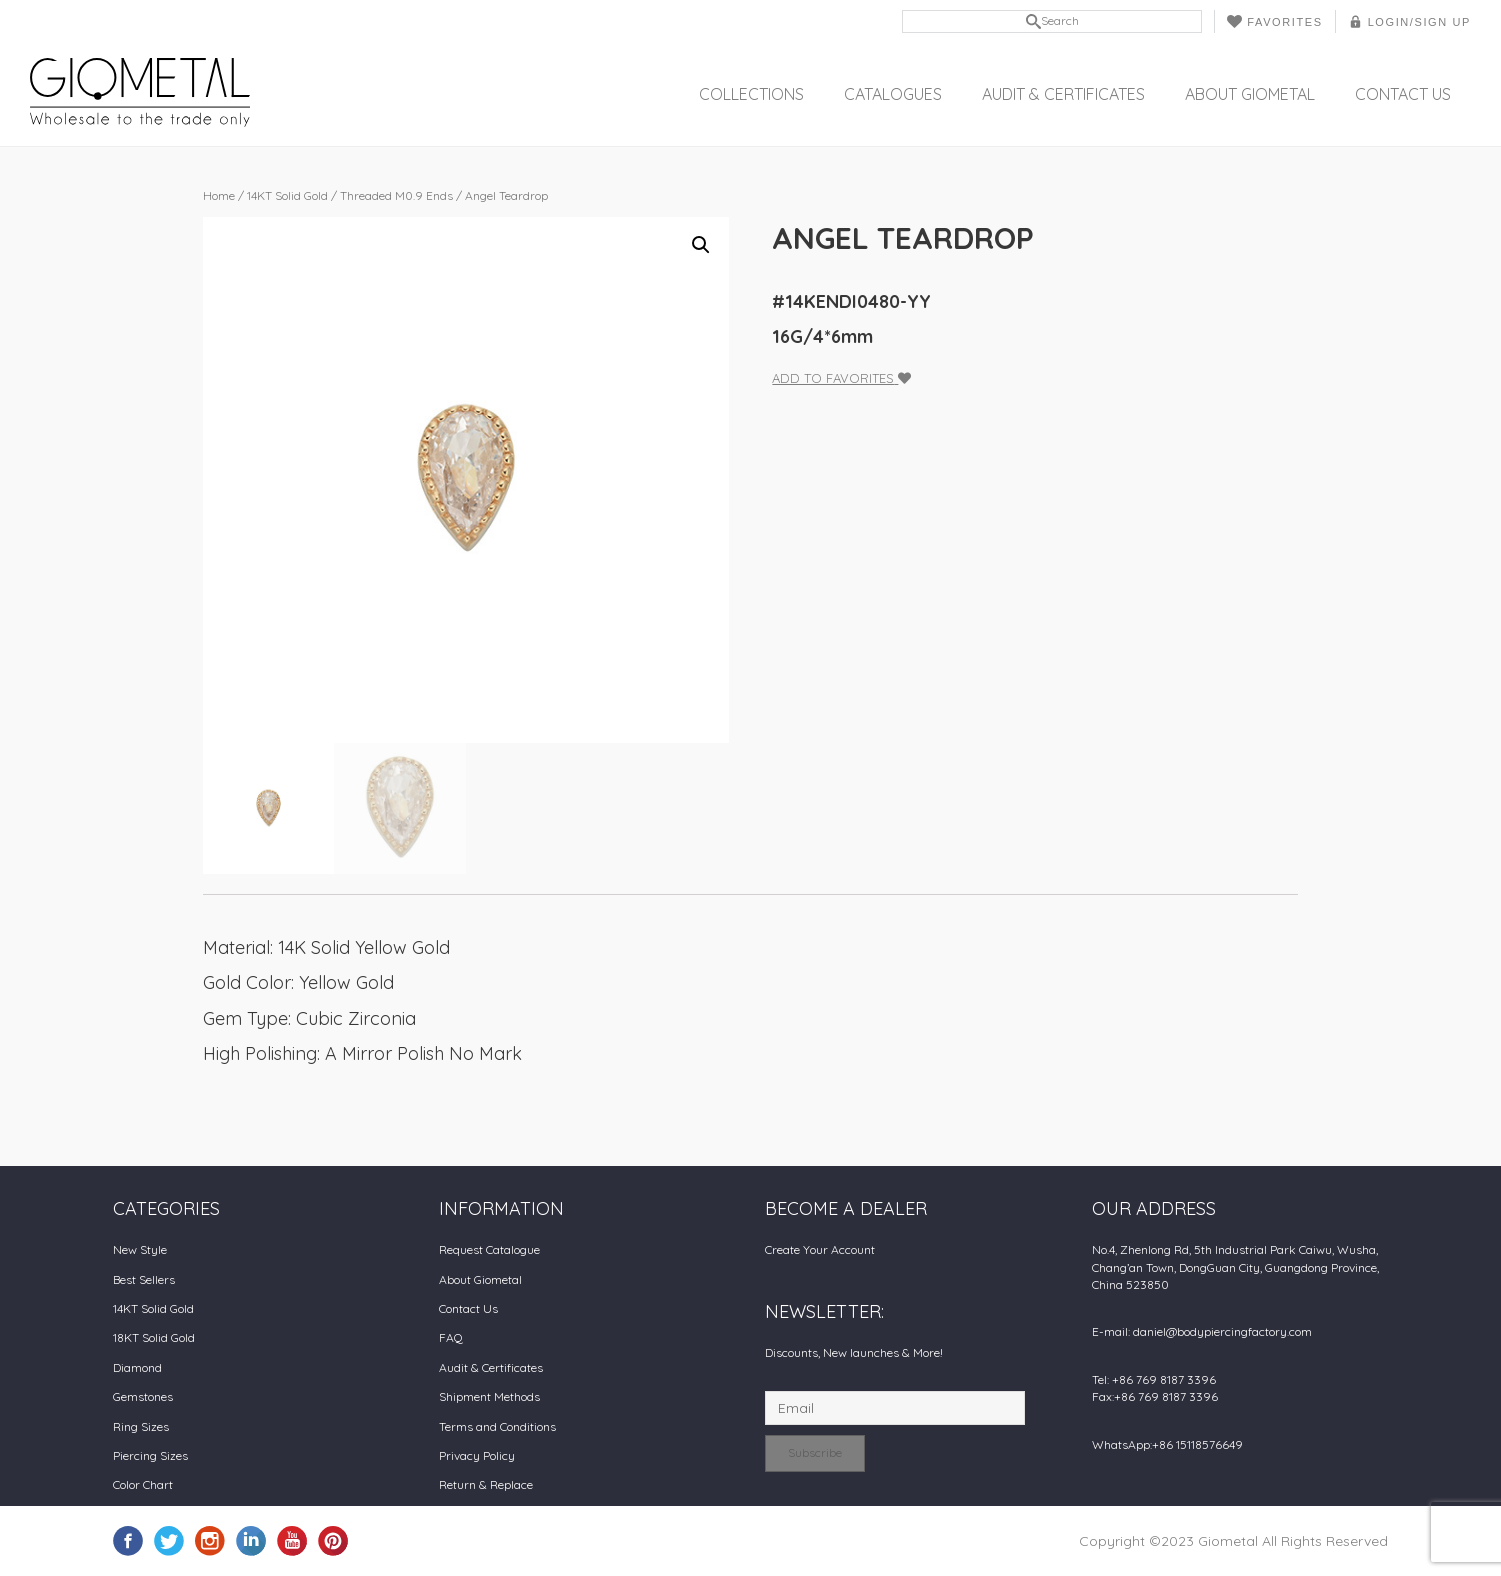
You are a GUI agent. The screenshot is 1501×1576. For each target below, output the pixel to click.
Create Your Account (820, 1249)
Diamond (137, 1367)
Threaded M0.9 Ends (396, 195)
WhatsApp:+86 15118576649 (1167, 1444)
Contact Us (1403, 94)
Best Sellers (144, 1279)
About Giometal (1250, 94)
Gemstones (143, 1396)
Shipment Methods (489, 1396)
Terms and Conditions (497, 1426)
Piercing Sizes (150, 1455)
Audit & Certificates (1063, 94)
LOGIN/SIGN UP (1409, 21)
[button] (701, 245)
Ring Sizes (141, 1426)
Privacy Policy (477, 1455)
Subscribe (815, 1452)
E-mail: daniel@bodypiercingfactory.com (1202, 1331)
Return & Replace (486, 1484)
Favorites (1274, 21)
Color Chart (143, 1484)
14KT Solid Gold (287, 195)
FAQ (451, 1337)
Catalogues (893, 94)
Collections (751, 94)
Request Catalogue (489, 1249)
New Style (140, 1249)
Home (219, 195)
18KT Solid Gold (154, 1337)
